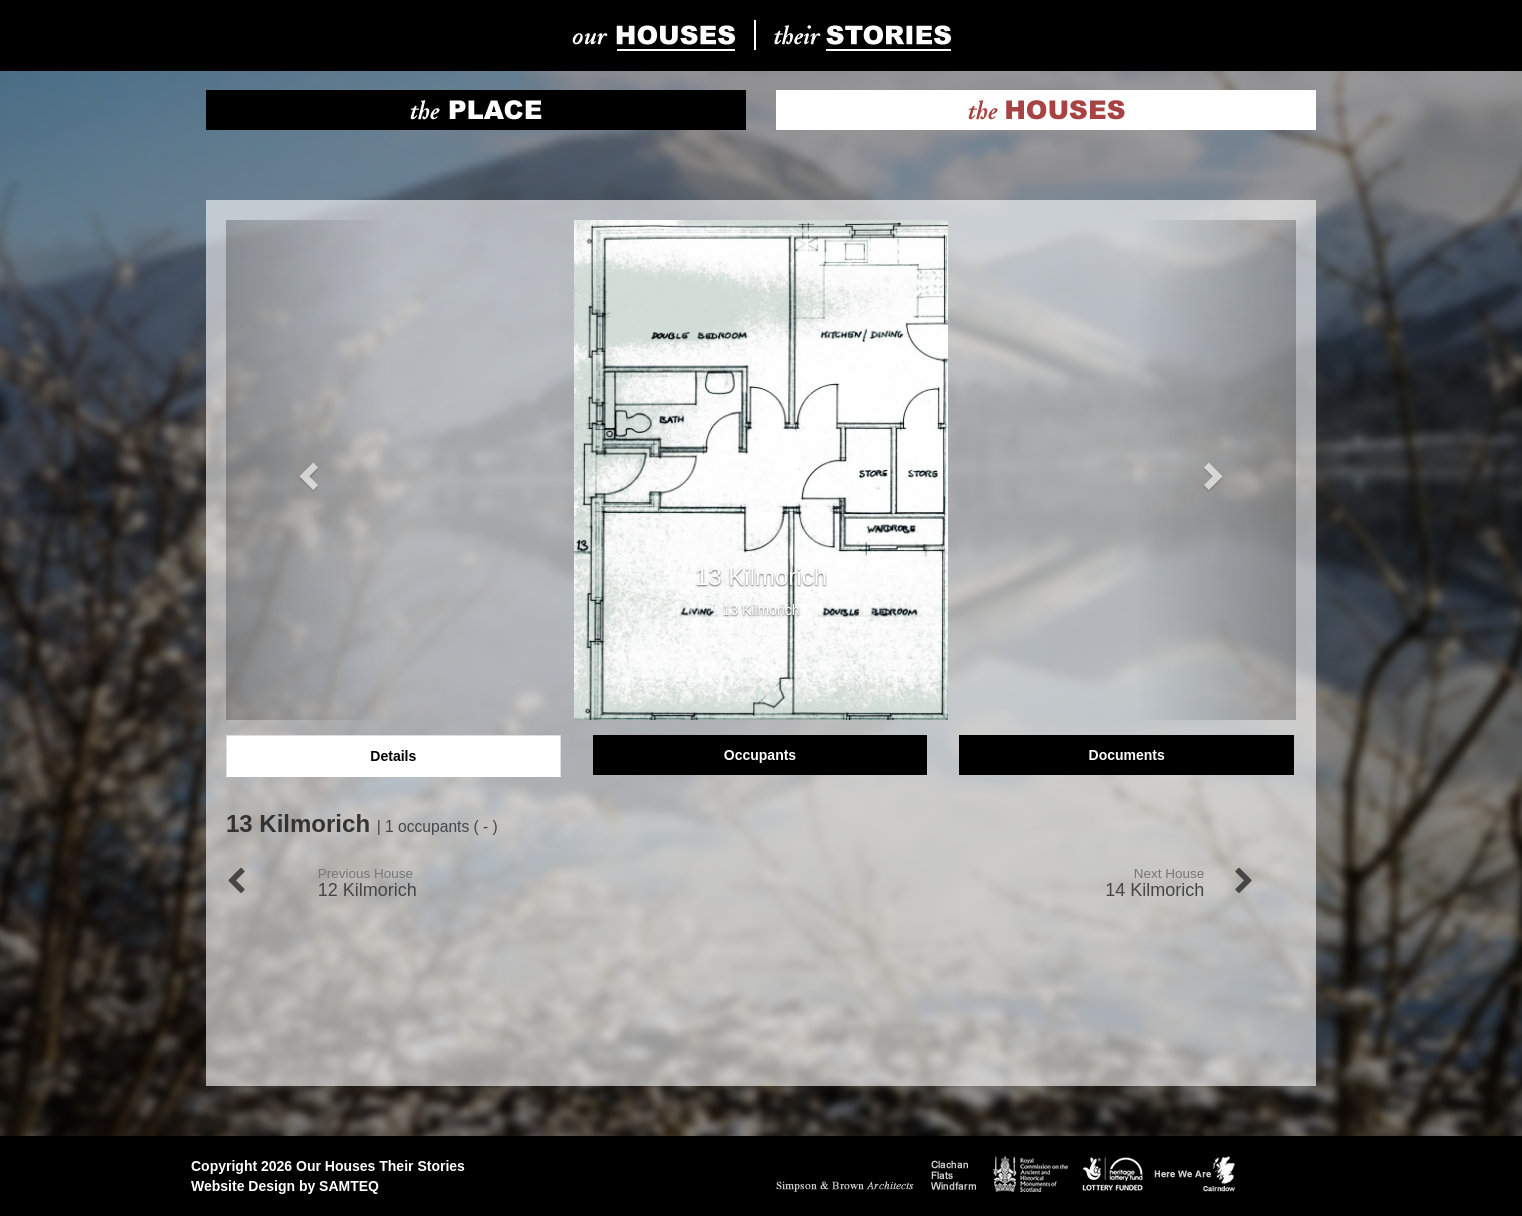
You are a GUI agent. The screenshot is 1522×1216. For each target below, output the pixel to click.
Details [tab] (393, 756)
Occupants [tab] (760, 755)
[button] (306, 470)
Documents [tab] (1127, 755)
